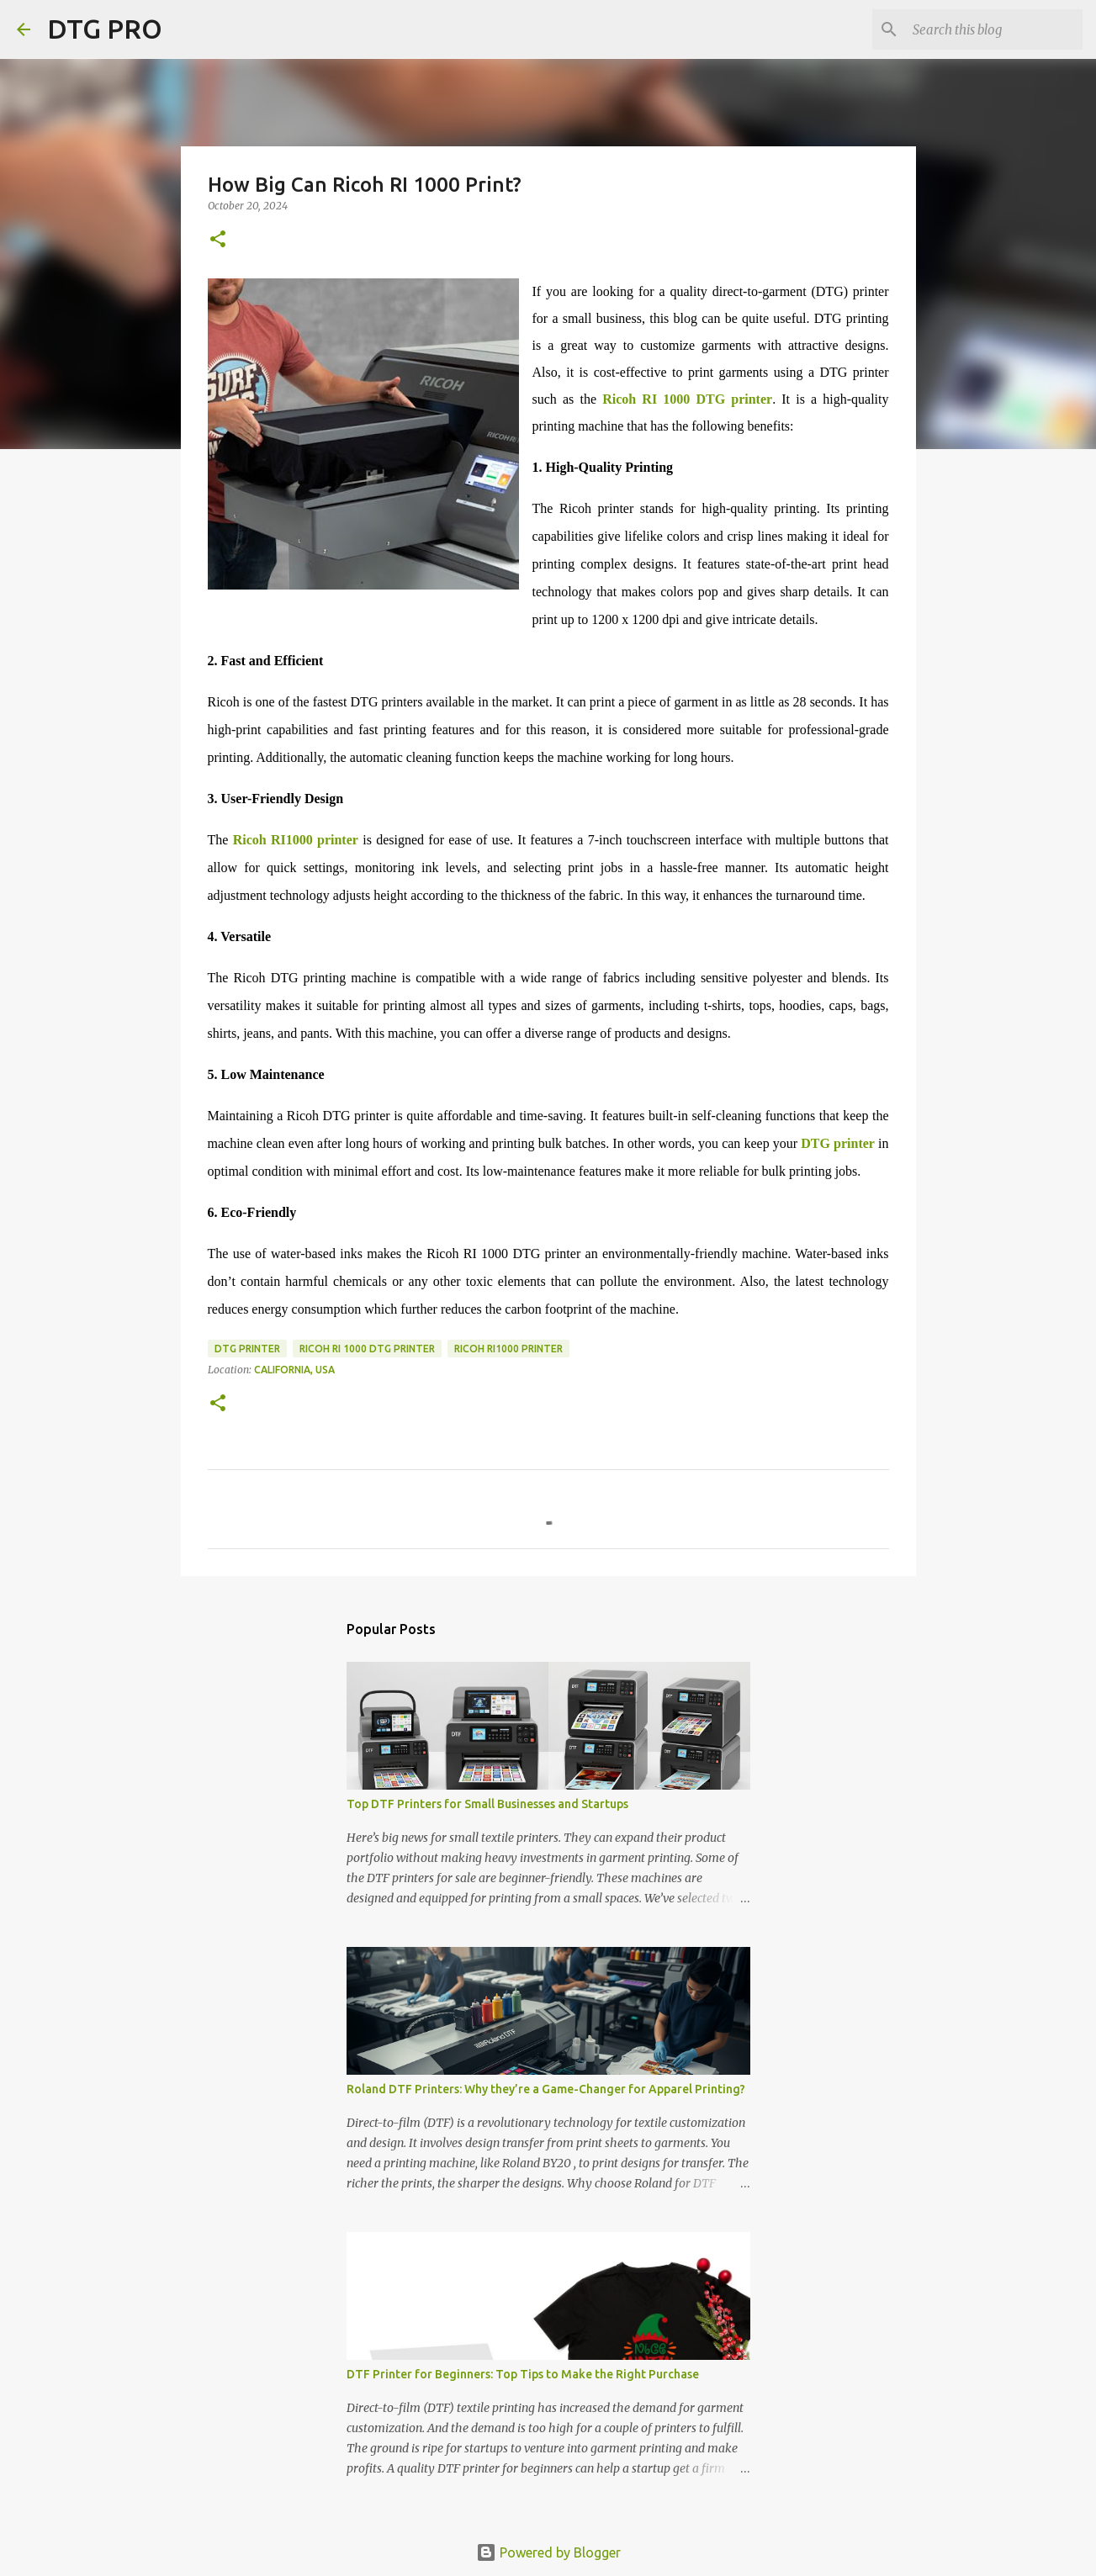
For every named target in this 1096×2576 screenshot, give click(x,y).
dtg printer (247, 1348)
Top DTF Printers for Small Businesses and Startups (487, 1804)
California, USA (294, 1369)
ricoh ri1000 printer (508, 1348)
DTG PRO (104, 28)
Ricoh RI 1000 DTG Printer (367, 1348)
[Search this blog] (994, 29)
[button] (218, 240)
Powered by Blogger (548, 2552)
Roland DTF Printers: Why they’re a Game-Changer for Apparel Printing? (546, 2089)
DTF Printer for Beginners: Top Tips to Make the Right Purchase (523, 2374)
